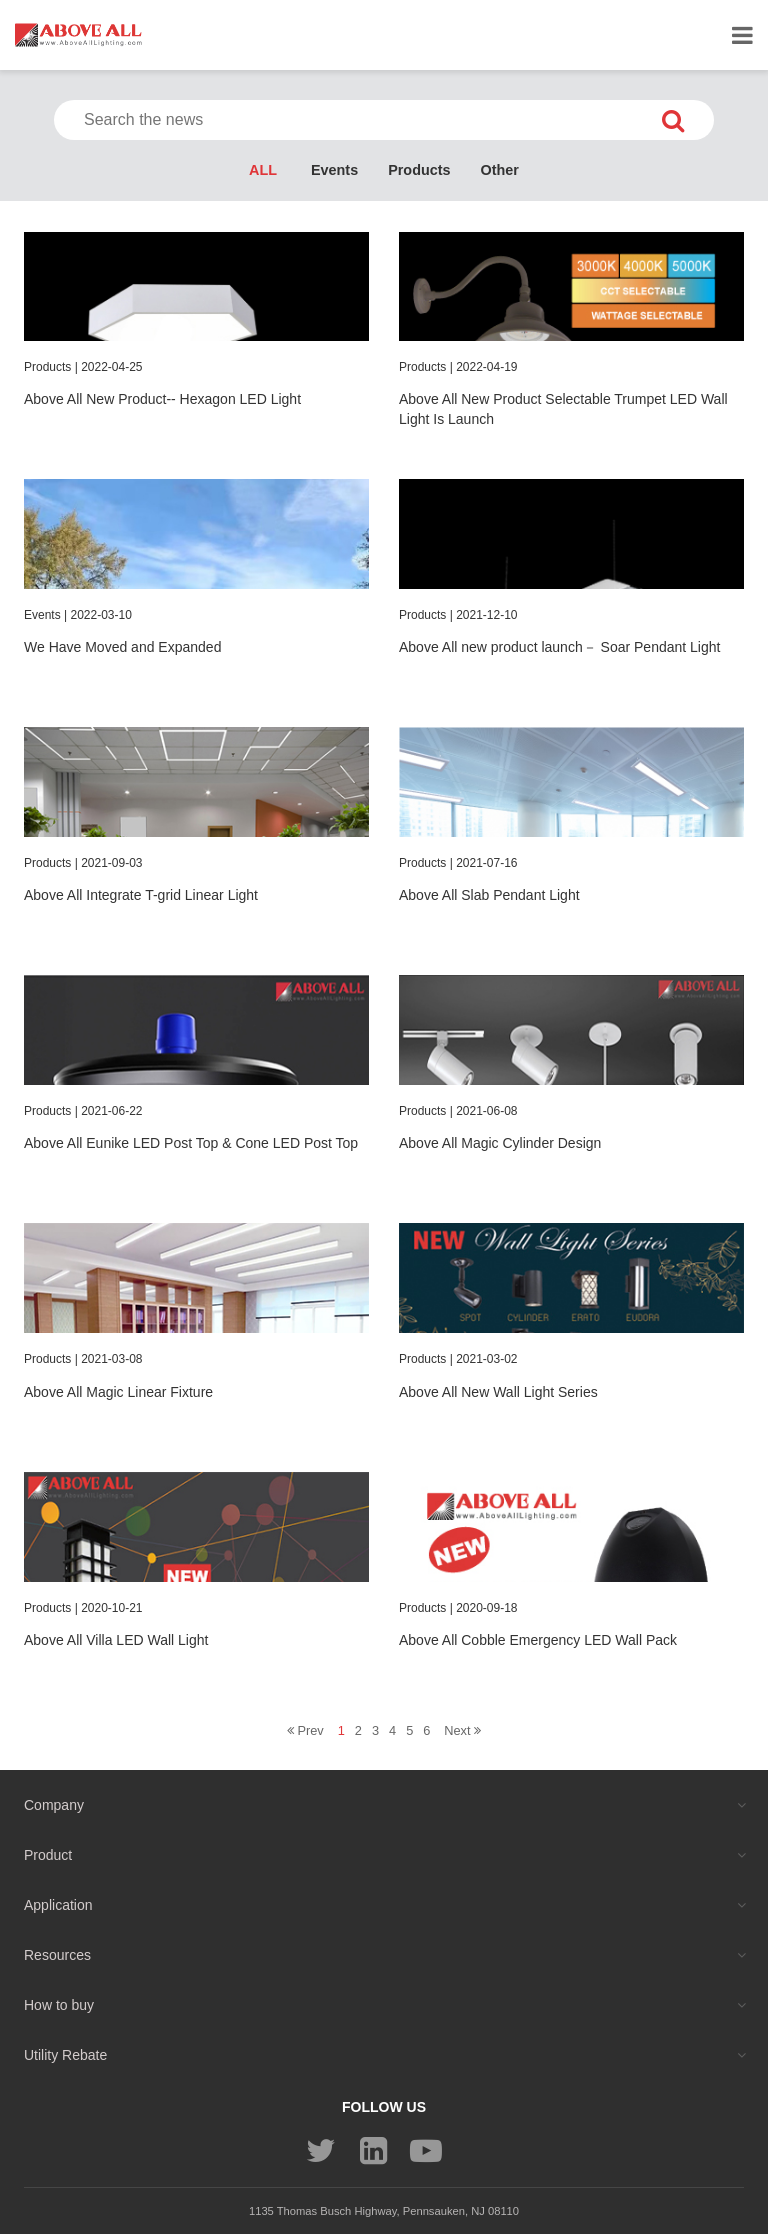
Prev (305, 1730)
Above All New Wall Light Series (498, 1392)
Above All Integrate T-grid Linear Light (141, 895)
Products (419, 170)
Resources (57, 1955)
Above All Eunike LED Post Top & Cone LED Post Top (191, 1143)
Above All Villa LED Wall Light (116, 1640)
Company (54, 1805)
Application (58, 1905)
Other (500, 170)
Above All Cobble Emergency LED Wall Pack (538, 1640)
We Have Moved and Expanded (122, 647)
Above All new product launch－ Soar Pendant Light (559, 647)
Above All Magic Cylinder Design (500, 1143)
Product (48, 1855)
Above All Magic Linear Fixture (118, 1392)
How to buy (59, 2005)
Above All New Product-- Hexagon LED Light (162, 399)
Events (334, 170)
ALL (263, 170)
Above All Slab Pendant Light (489, 895)
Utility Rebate (65, 2055)
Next (462, 1730)
